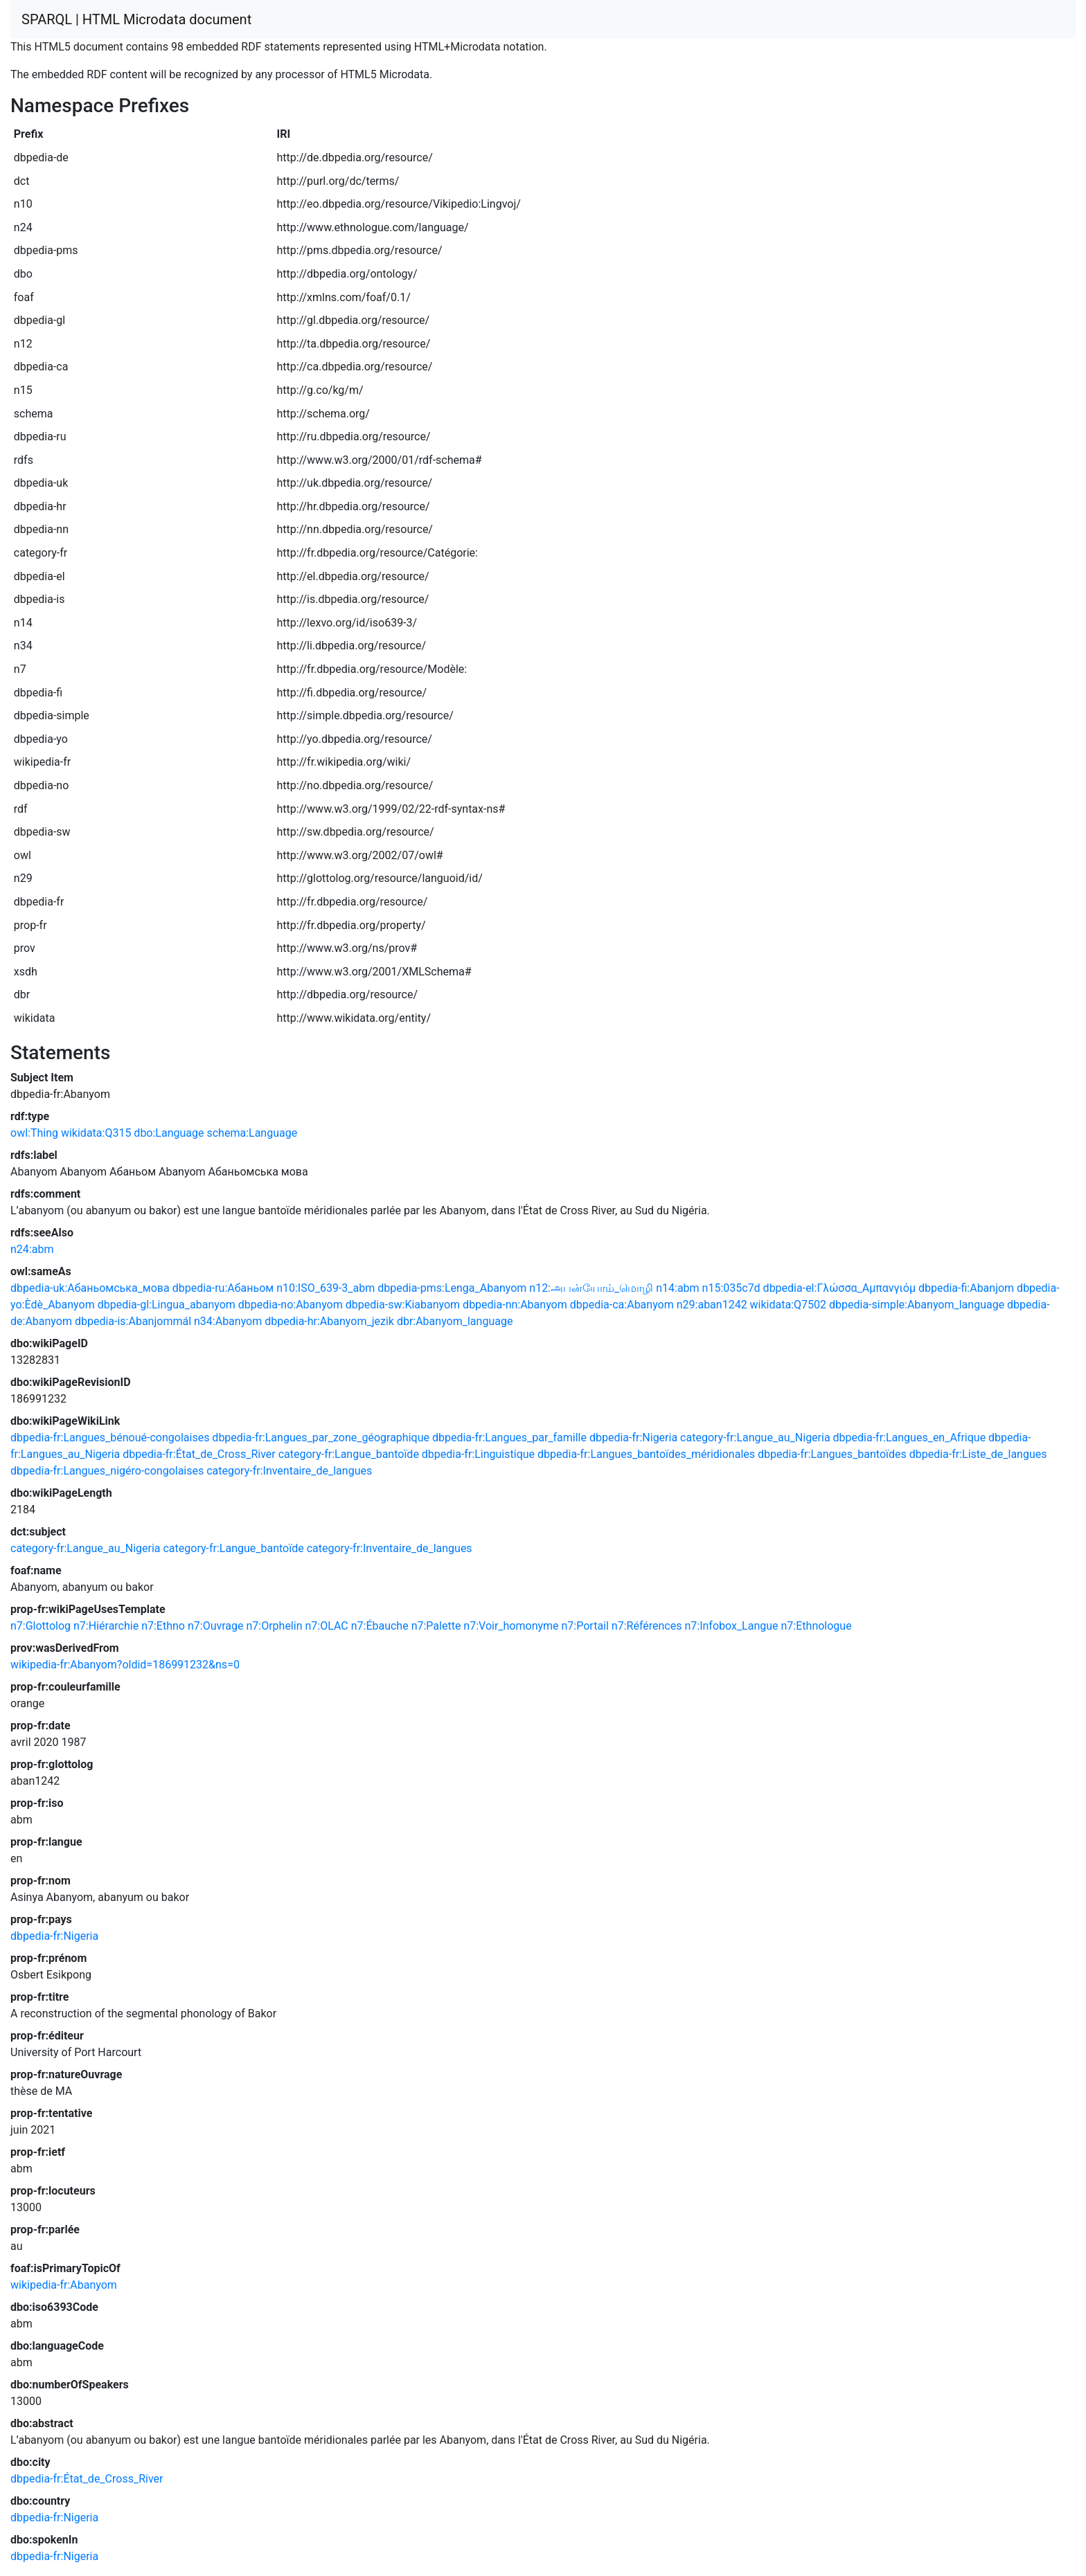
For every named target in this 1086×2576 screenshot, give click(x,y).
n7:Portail (585, 1625)
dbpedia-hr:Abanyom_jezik (329, 1321)
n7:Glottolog (40, 1625)
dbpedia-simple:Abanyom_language (916, 1304)
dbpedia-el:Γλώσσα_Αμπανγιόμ (839, 1288)
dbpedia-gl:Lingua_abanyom (166, 1304)
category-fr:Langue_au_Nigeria (755, 1437)
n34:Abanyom (228, 1321)
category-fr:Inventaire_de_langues (289, 1470)
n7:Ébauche (380, 1625)
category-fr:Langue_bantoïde (348, 1454)
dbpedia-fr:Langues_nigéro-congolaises (107, 1470)
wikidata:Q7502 (788, 1304)
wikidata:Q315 (96, 1133)
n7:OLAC (326, 1625)
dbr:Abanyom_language (455, 1321)
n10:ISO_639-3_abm (325, 1288)
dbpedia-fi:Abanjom (966, 1288)
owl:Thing (34, 1133)
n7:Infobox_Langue (731, 1625)
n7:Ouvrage (216, 1625)
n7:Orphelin (274, 1625)
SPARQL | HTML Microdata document (136, 19)
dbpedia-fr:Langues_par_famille (509, 1437)
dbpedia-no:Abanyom (290, 1304)
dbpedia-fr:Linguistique (478, 1454)
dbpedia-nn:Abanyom (515, 1304)
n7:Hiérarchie (106, 1625)
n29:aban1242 (712, 1304)
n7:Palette (436, 1625)
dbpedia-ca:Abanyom (622, 1304)
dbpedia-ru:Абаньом (223, 1288)
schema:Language (251, 1133)
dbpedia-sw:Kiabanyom (403, 1304)
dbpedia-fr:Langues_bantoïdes (832, 1454)
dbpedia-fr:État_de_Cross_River (199, 1454)
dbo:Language (169, 1133)
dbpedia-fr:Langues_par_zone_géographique (320, 1437)
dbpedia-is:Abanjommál (133, 1321)
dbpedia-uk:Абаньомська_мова (90, 1288)
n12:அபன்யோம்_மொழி (591, 1288)
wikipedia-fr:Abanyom (63, 2284)
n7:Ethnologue (816, 1625)
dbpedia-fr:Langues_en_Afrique (909, 1437)
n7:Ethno (163, 1625)
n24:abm (31, 1249)
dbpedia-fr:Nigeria (633, 1437)
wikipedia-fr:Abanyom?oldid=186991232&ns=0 (125, 1664)
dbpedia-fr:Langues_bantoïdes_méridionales (646, 1454)
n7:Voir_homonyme (510, 1625)
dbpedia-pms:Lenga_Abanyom (451, 1288)
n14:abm (677, 1288)
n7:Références (647, 1625)
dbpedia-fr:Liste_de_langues (978, 1454)
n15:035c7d (731, 1288)
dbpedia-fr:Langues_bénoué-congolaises (109, 1437)
